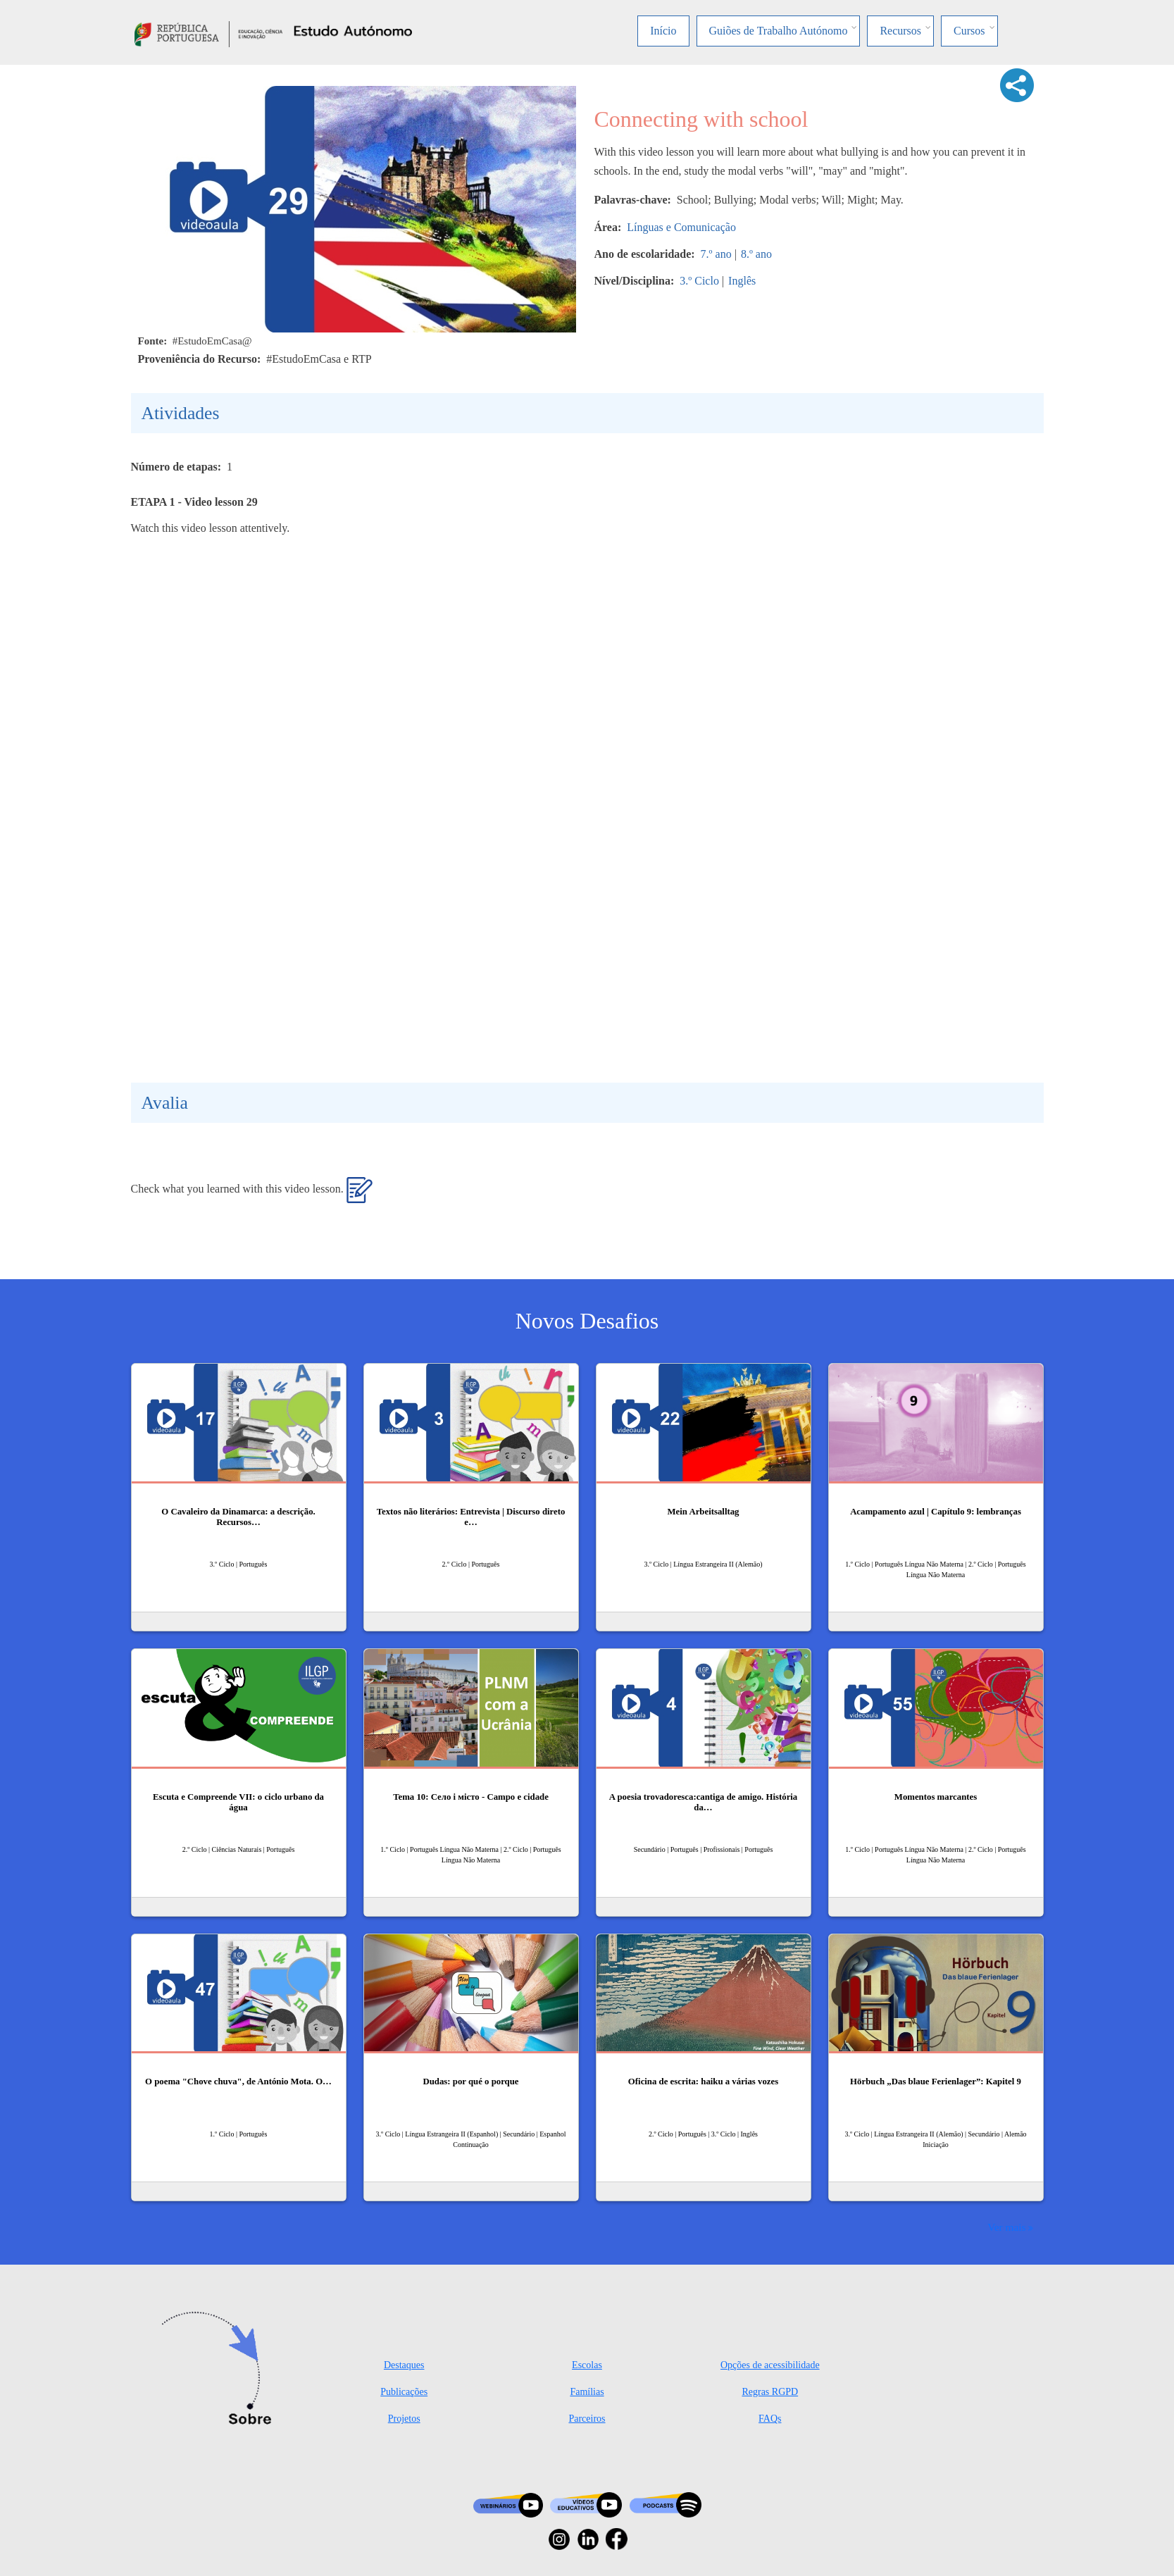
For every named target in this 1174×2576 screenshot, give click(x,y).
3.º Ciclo (699, 281)
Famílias (587, 2392)
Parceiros (586, 2418)
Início (663, 31)
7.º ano (716, 254)
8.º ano (756, 254)
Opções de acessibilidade (770, 2365)
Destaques (404, 2365)
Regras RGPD (770, 2392)
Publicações (403, 2392)
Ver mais (1006, 2227)
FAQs (769, 2418)
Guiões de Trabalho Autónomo (778, 31)
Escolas (587, 2365)
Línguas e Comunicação (681, 227)
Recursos (900, 31)
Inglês (742, 281)
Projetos (404, 2418)
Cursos (969, 31)
